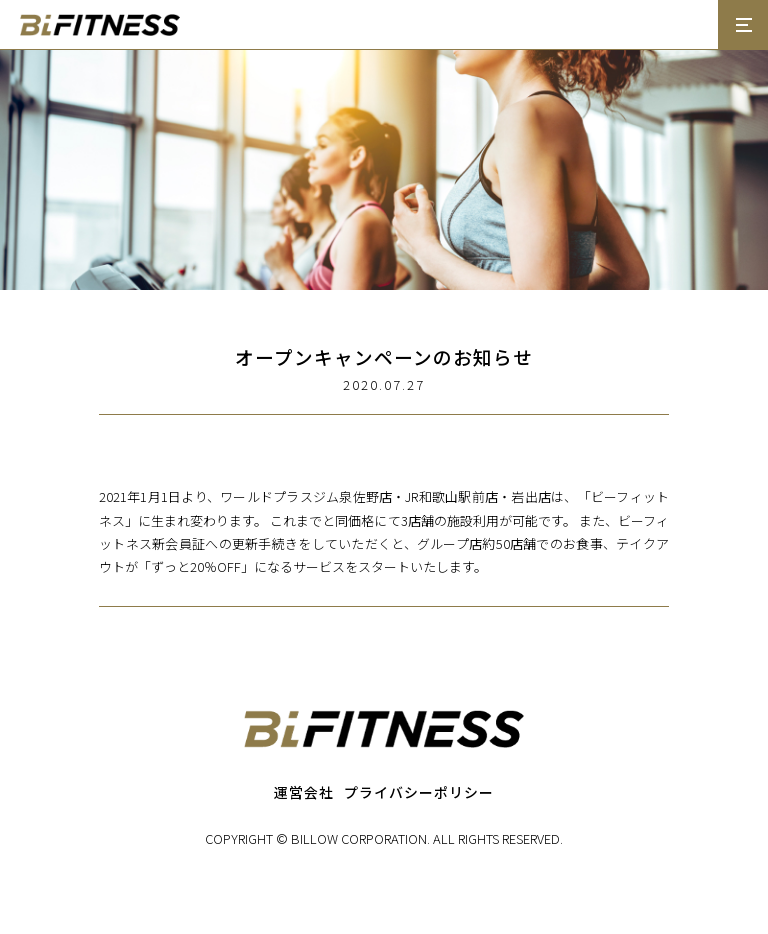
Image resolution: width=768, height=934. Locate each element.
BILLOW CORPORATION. (360, 838)
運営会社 (304, 792)
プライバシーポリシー (419, 792)
